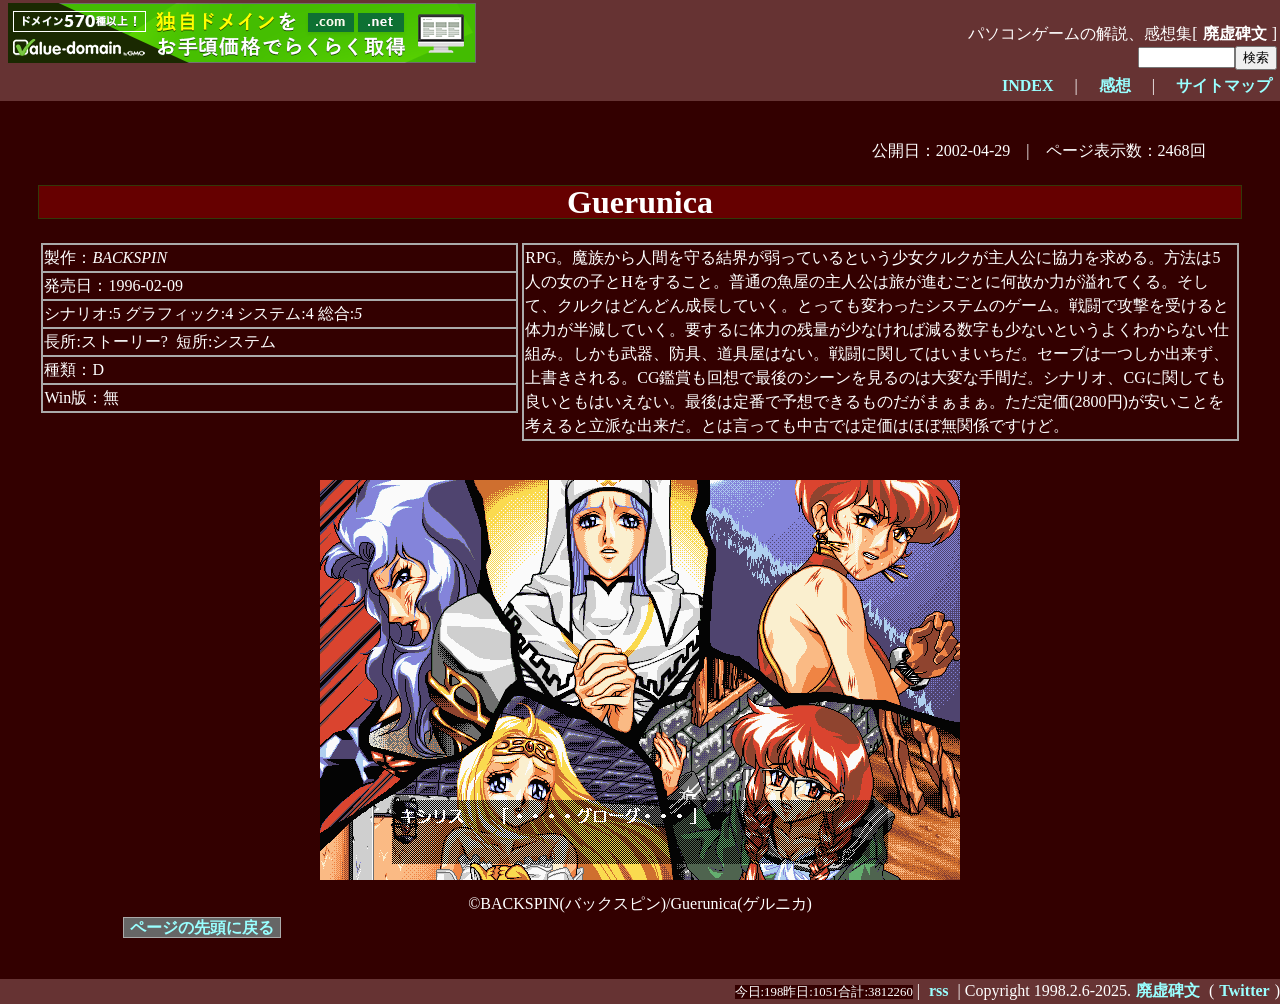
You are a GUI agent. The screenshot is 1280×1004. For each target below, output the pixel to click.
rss (939, 990)
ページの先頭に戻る (202, 927)
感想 (1115, 85)
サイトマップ (1224, 85)
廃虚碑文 (1235, 33)
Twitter (1244, 990)
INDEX (1028, 85)
